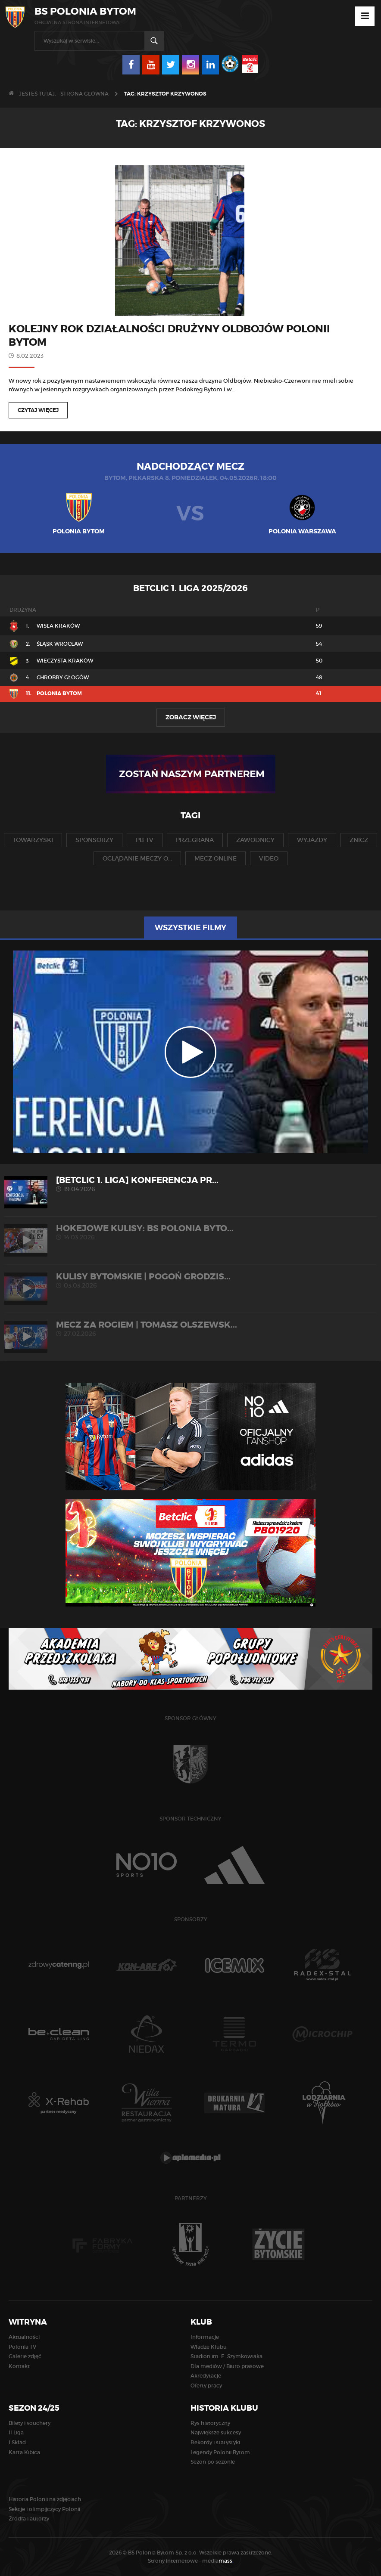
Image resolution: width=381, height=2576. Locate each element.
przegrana (195, 840)
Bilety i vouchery (29, 2423)
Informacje (204, 2337)
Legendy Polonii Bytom (220, 2452)
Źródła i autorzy (29, 2518)
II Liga (16, 2432)
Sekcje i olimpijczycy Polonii (44, 2509)
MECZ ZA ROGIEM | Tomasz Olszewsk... (190, 1328)
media (218, 2560)
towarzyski (33, 840)
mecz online (215, 858)
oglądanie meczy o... (137, 858)
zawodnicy (255, 840)
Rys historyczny (210, 2423)
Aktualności (24, 2337)
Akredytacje (205, 2375)
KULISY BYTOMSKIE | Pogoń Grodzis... (190, 1280)
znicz (359, 840)
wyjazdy (312, 840)
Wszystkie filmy (190, 928)
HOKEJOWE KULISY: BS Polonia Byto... (190, 1232)
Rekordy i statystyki (215, 2442)
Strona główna (84, 93)
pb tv (144, 840)
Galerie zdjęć (25, 2356)
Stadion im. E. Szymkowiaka (226, 2356)
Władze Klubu (208, 2347)
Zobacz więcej (191, 717)
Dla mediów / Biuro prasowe (227, 2366)
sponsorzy (94, 840)
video (268, 858)
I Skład (17, 2442)
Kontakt (19, 2366)
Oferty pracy (206, 2385)
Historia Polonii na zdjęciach (45, 2499)
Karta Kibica (24, 2452)
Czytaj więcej (38, 410)
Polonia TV (22, 2347)
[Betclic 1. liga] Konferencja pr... (190, 1184)
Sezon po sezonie (212, 2461)
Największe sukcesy (215, 2432)
